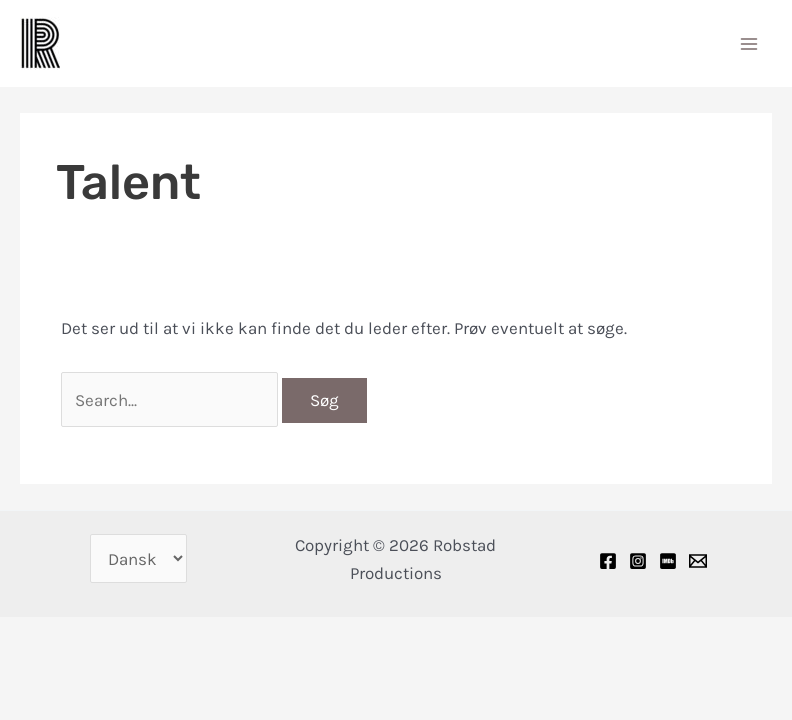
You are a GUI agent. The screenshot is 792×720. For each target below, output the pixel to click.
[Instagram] (638, 561)
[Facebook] (608, 561)
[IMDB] (668, 561)
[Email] (698, 561)
